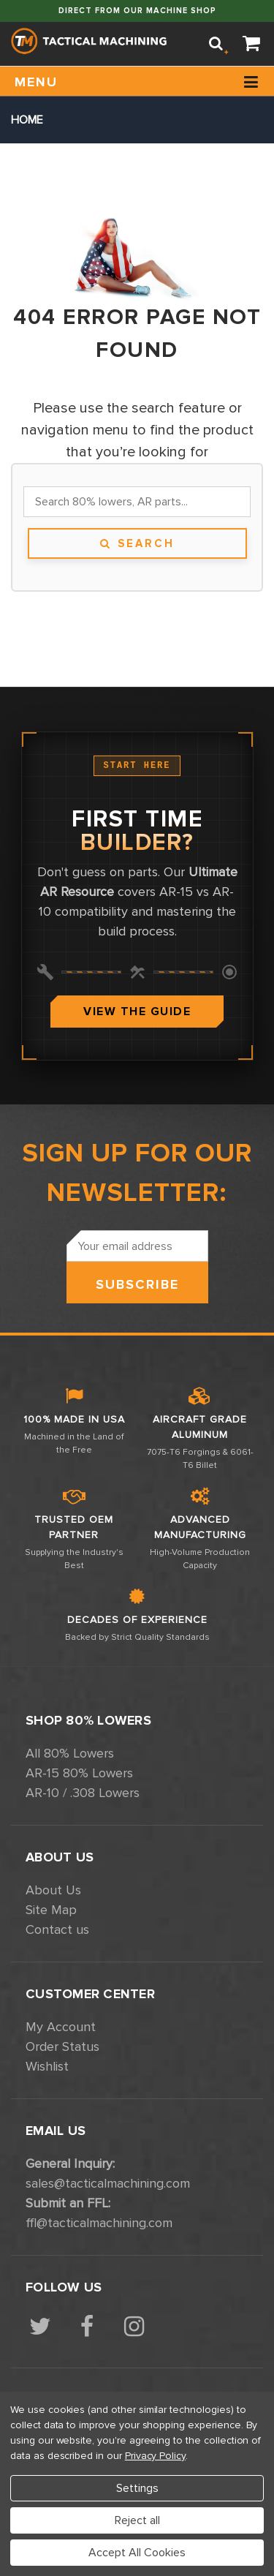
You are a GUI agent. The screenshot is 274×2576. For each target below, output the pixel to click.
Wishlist (47, 2066)
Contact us (57, 1929)
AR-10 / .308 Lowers (83, 1793)
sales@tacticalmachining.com (108, 2183)
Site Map (51, 1910)
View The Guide (137, 1011)
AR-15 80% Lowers (79, 1773)
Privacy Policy (155, 2455)
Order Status (62, 2046)
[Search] (216, 44)
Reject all (137, 2520)
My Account (61, 2027)
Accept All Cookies (137, 2552)
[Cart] (252, 44)
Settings (137, 2488)
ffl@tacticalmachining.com (99, 2223)
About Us (53, 1890)
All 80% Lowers (70, 1753)
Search (137, 543)
